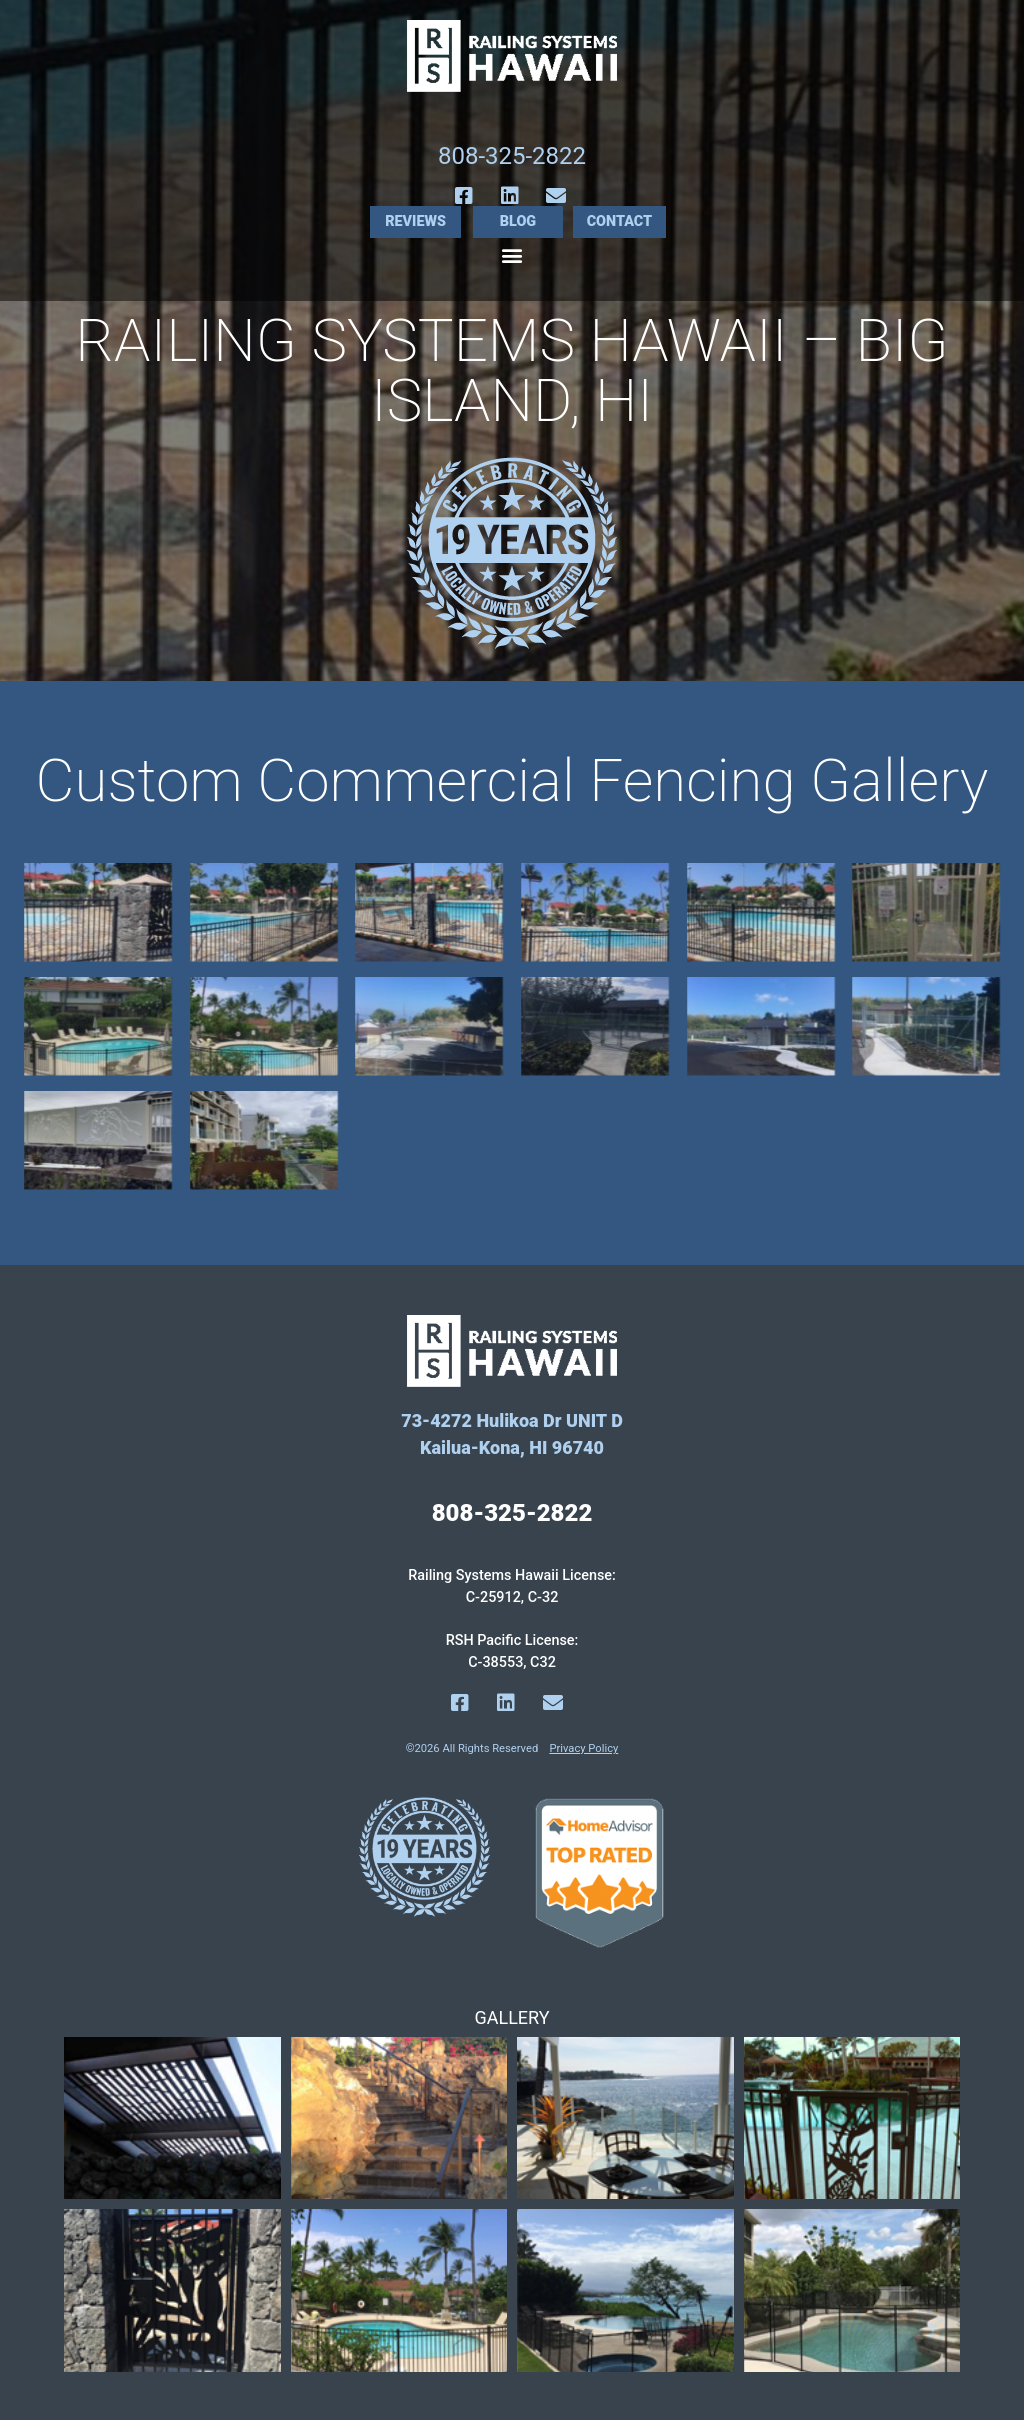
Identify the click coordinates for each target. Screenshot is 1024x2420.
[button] (512, 254)
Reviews (415, 221)
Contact (620, 221)
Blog (518, 221)
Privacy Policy (583, 1748)
